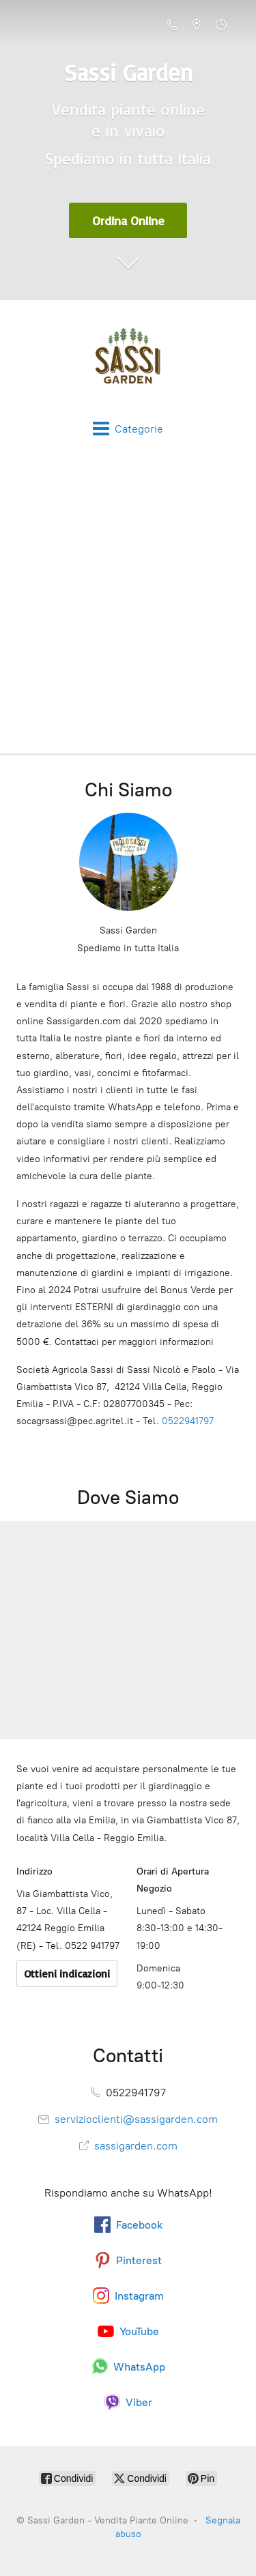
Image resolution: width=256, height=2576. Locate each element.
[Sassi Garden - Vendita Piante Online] (128, 360)
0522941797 (188, 1421)
